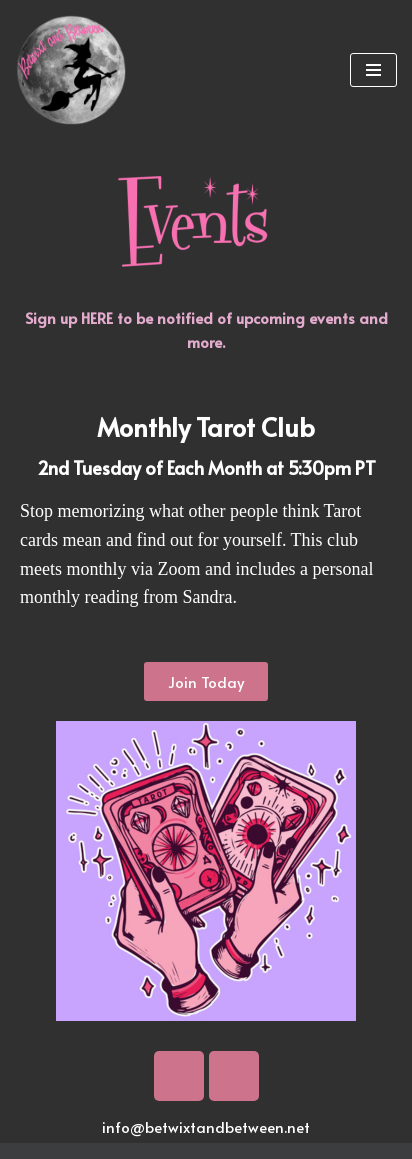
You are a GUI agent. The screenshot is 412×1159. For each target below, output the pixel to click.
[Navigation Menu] (373, 70)
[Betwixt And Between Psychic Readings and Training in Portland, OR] (71, 70)
